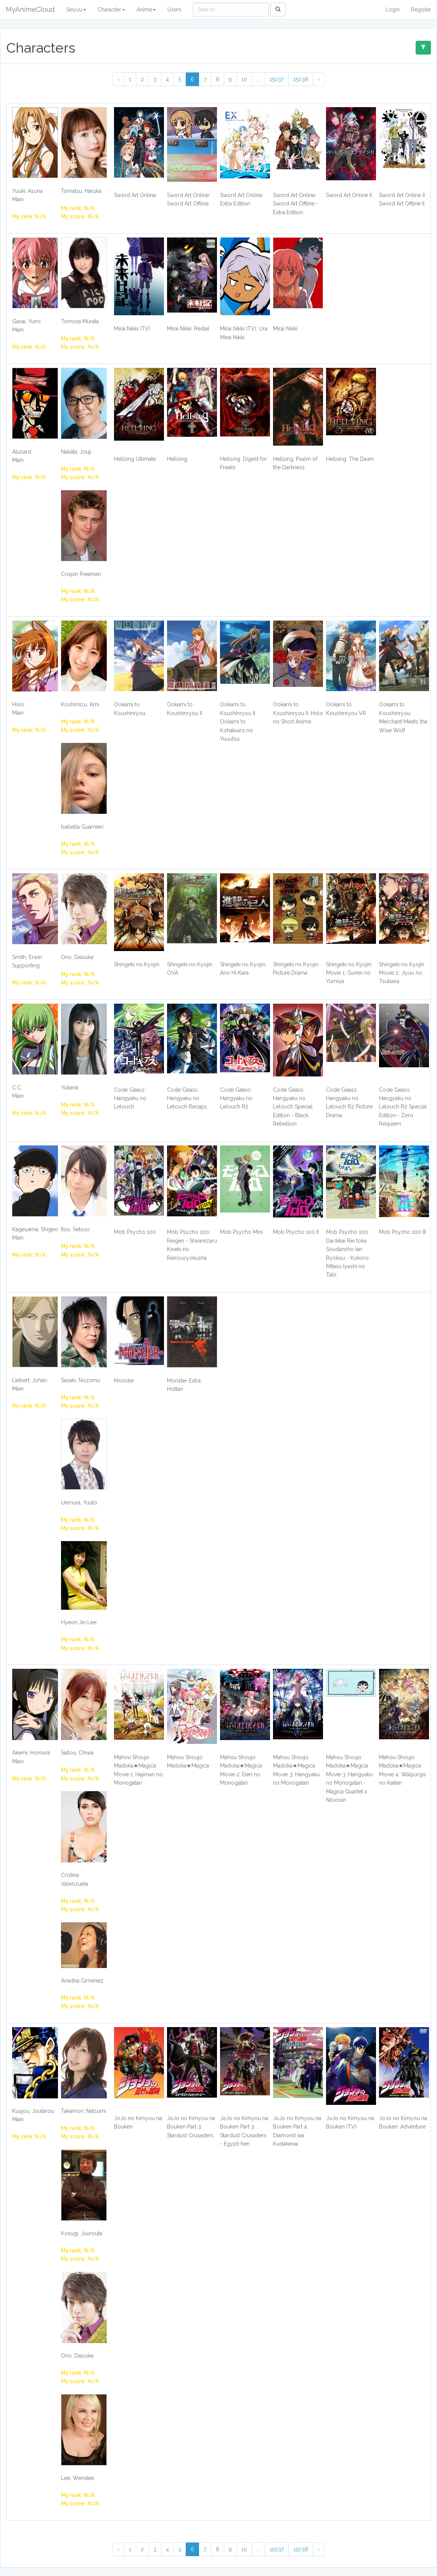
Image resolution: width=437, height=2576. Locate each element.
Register (421, 9)
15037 (277, 79)
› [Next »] (319, 79)
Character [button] (111, 9)
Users (174, 9)
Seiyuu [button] (76, 9)
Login (393, 9)
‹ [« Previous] (118, 79)
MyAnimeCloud (30, 9)
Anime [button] (146, 9)
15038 (300, 79)
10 (244, 79)
